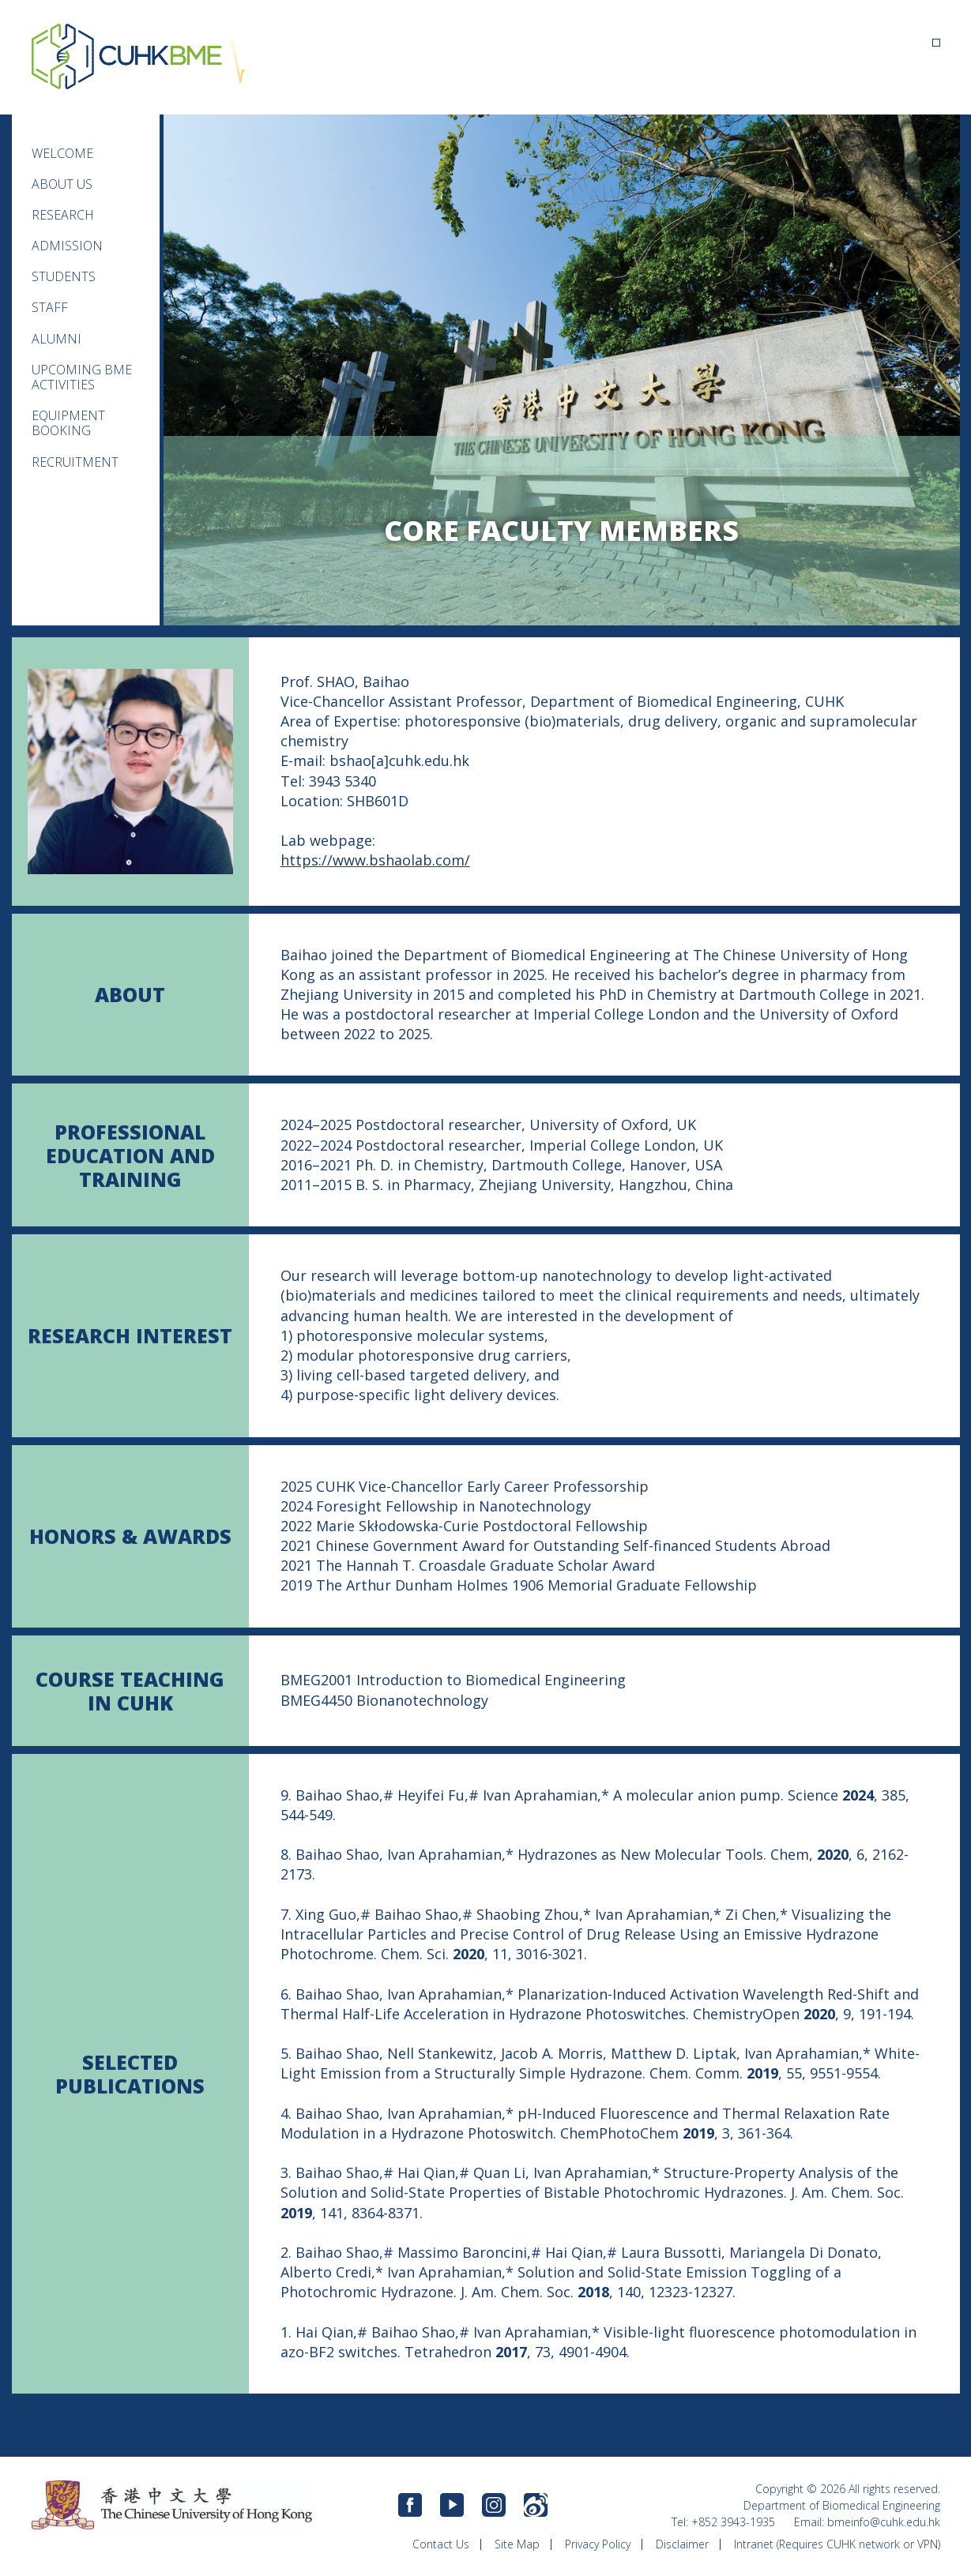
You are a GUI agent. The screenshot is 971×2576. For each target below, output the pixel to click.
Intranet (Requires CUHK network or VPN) (837, 2544)
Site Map (517, 2544)
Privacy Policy (597, 2544)
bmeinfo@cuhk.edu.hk (883, 2521)
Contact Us (440, 2544)
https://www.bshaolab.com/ (375, 860)
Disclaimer (682, 2544)
